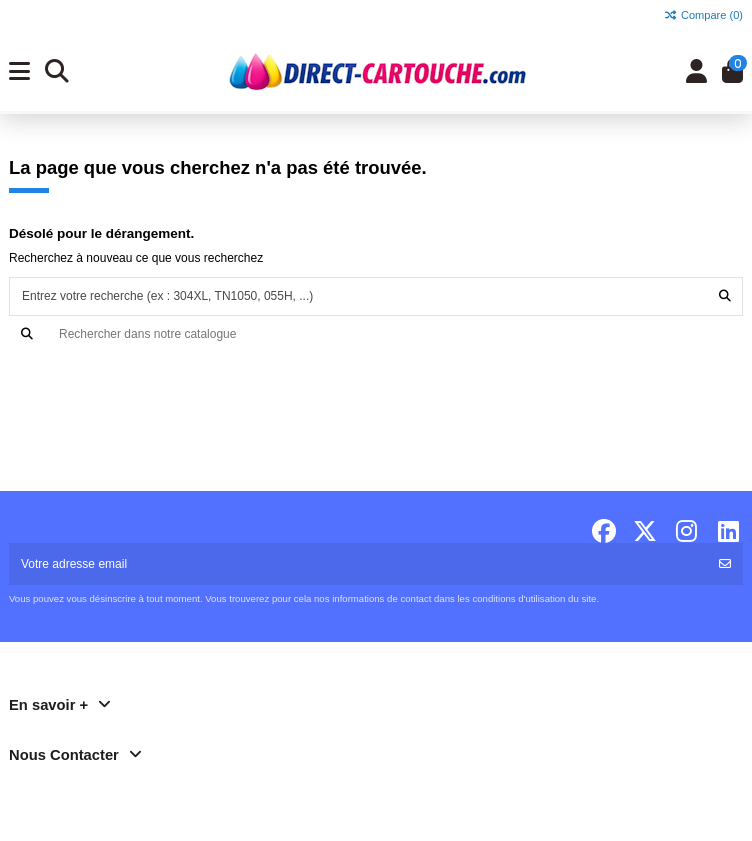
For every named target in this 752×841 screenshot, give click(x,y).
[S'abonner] (725, 564)
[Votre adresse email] (358, 564)
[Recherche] (376, 334)
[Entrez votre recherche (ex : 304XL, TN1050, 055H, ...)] (725, 296)
